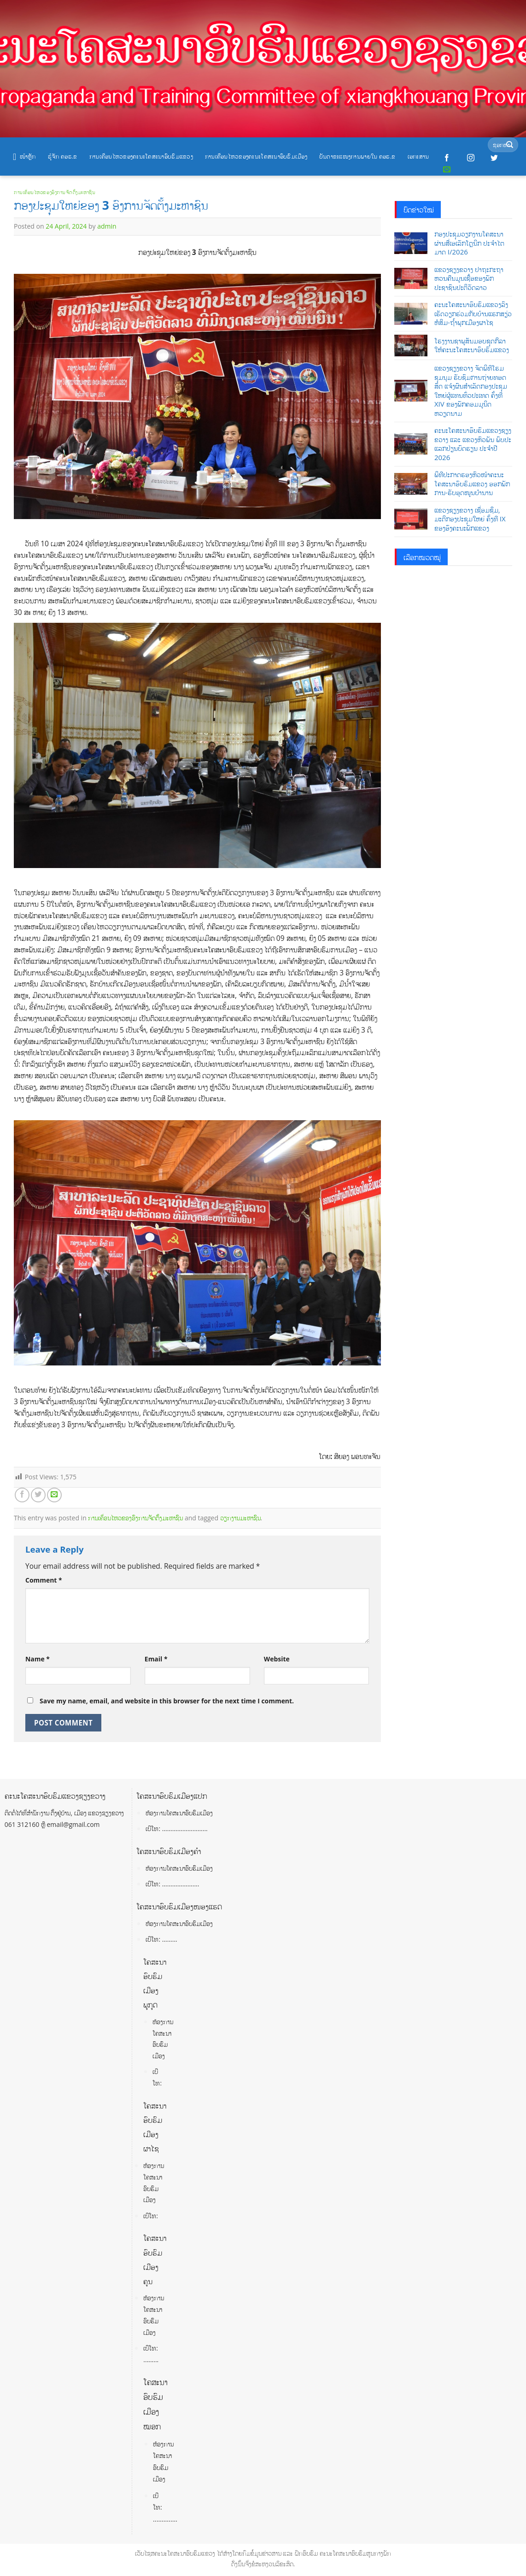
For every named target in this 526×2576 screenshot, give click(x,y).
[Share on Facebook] (22, 1495)
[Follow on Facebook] (446, 158)
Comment (43, 1580)
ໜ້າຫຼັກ (24, 156)
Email (156, 1658)
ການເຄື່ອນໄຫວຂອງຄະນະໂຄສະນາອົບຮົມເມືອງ (256, 156)
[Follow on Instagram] (470, 158)
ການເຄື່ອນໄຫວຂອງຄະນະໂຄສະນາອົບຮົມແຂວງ (141, 156)
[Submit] (509, 145)
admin (106, 226)
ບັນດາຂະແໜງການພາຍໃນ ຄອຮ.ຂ (357, 156)
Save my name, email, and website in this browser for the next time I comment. (167, 1700)
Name (37, 1658)
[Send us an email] (446, 170)
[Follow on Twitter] (494, 158)
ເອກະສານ (418, 156)
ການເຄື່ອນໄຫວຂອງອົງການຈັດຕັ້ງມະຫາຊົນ (54, 192)
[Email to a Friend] (54, 1495)
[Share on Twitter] (38, 1495)
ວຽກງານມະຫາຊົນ (240, 1517)
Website (277, 1658)
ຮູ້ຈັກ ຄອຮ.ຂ (62, 156)
